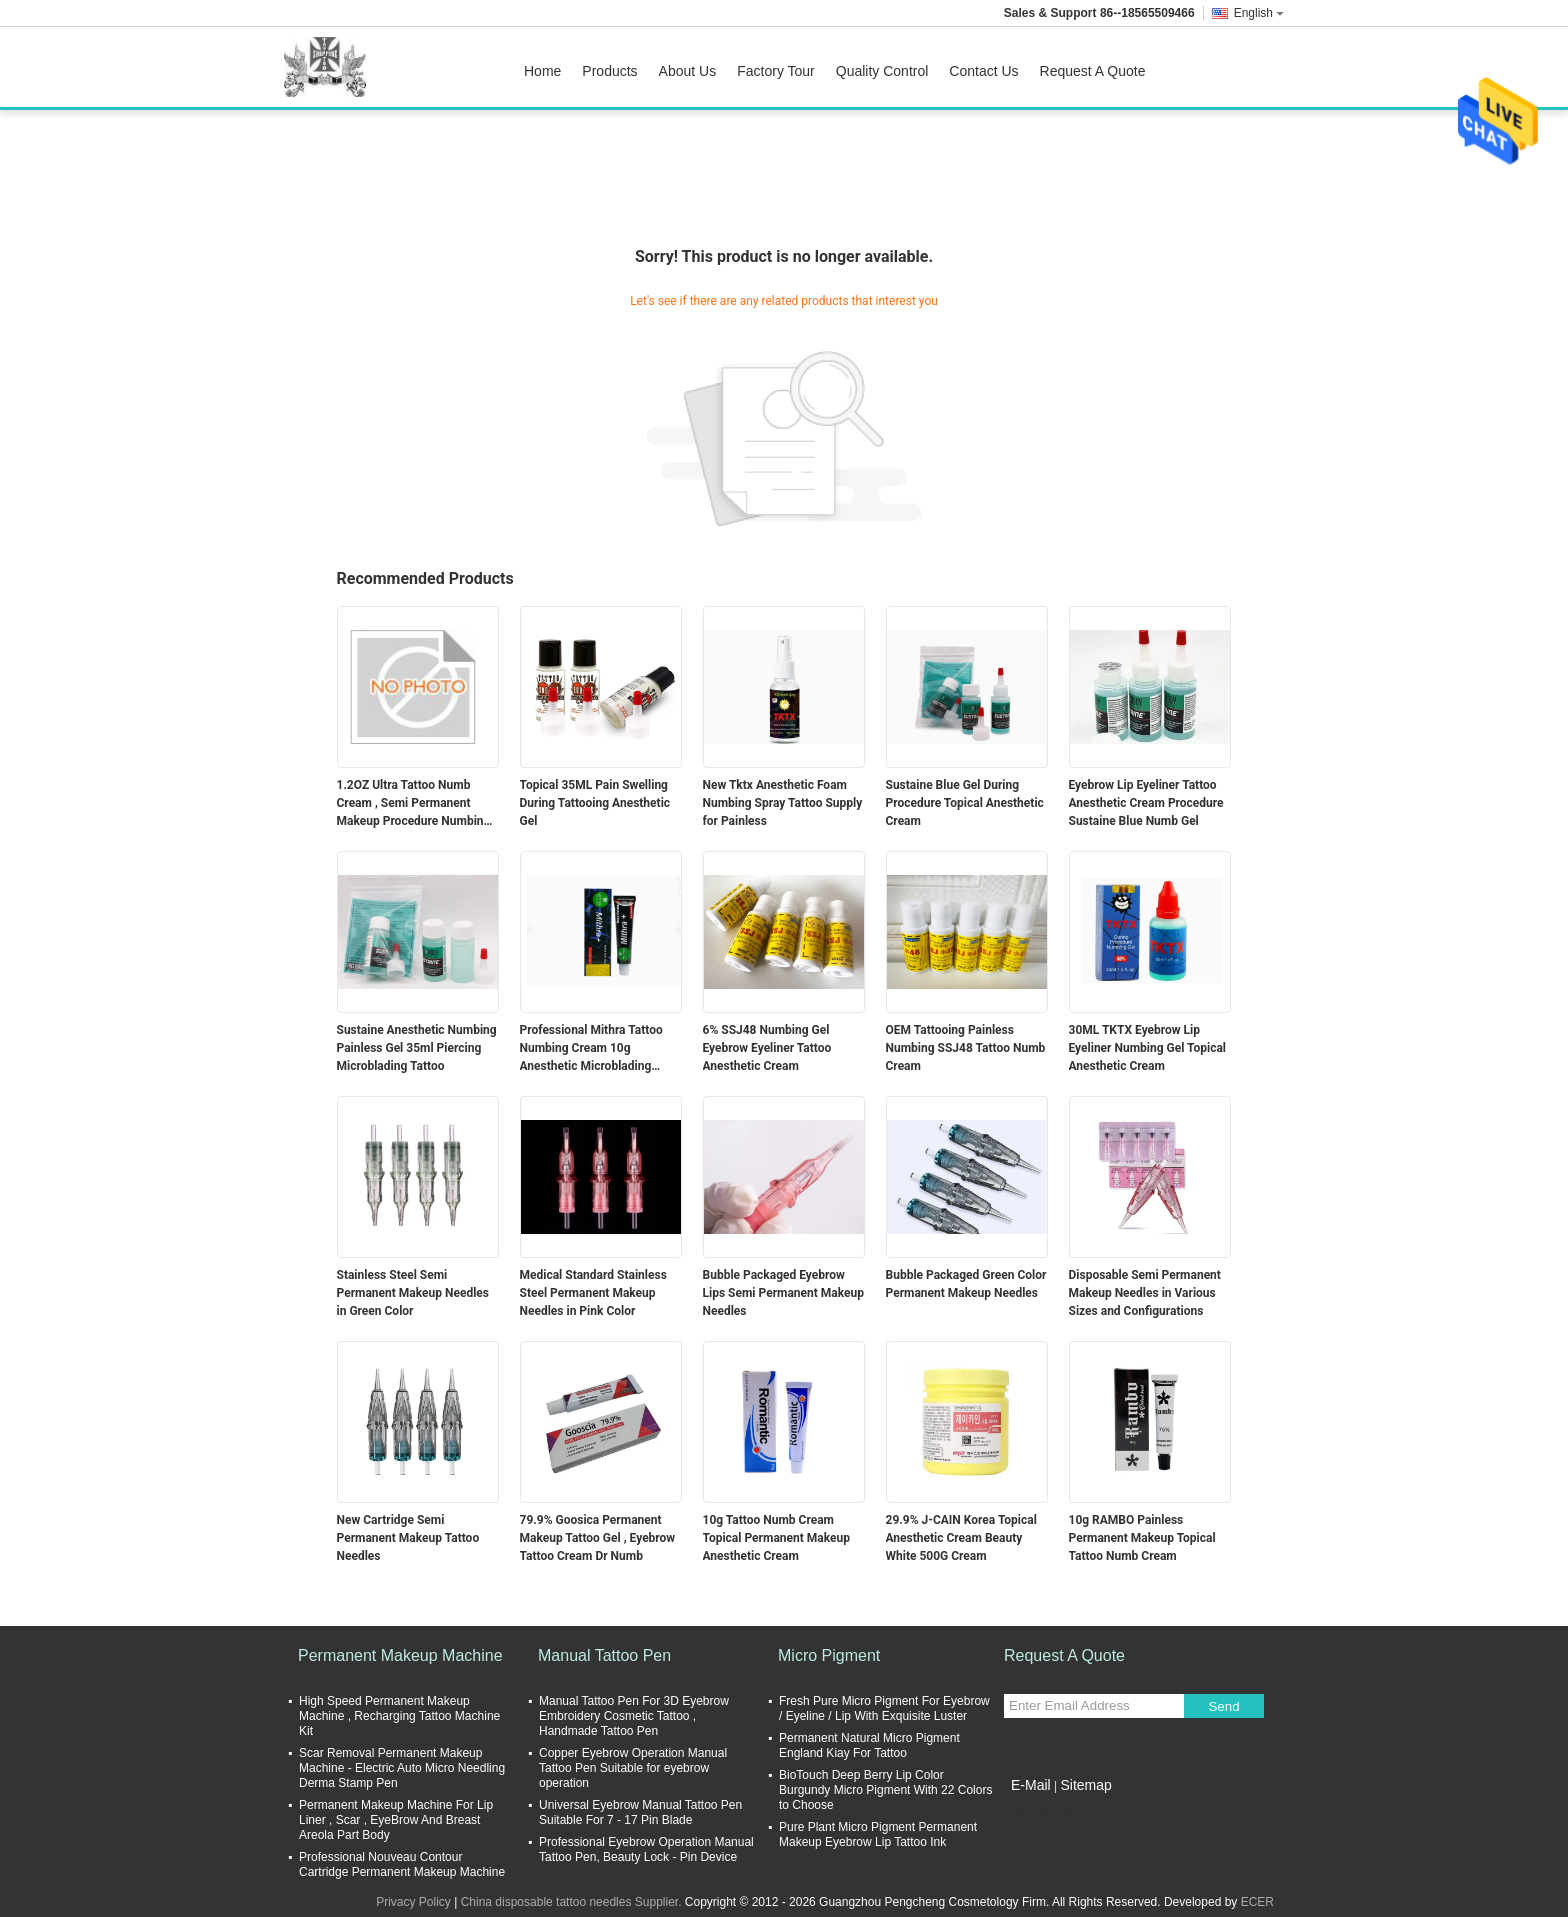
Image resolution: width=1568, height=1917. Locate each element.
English (1259, 13)
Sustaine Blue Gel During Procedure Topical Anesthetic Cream (965, 803)
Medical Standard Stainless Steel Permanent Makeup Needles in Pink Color (593, 1293)
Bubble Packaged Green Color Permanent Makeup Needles (966, 1284)
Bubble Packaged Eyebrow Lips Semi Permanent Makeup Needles (783, 1293)
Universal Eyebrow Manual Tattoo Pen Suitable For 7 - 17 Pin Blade (640, 1812)
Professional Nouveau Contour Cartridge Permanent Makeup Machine (402, 1864)
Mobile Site (1039, 1810)
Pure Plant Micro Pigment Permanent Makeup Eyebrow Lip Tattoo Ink (878, 1834)
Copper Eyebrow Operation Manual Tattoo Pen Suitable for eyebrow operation (633, 1768)
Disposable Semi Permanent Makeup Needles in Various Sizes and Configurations (1145, 1293)
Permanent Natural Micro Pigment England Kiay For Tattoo (869, 1745)
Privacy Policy (413, 1902)
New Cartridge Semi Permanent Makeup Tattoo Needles (408, 1538)
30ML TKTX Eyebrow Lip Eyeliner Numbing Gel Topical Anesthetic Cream (1148, 1048)
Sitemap (1085, 1785)
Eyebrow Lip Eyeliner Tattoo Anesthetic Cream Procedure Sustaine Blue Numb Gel (1146, 803)
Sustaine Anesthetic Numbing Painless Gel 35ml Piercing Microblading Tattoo (417, 1048)
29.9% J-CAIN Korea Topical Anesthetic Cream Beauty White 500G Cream (961, 1538)
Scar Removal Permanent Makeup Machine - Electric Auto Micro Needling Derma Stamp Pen (402, 1768)
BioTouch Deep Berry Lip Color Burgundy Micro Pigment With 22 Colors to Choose (885, 1790)
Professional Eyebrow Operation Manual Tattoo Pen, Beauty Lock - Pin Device (646, 1849)
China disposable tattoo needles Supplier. (573, 1902)
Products (609, 71)
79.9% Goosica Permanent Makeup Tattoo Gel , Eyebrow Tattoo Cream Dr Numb (598, 1538)
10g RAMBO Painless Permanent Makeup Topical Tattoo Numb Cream (1142, 1538)
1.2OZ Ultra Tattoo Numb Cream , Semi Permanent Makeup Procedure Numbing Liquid (414, 804)
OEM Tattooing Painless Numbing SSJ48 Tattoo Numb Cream (966, 1048)
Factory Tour (776, 71)
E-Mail (1031, 1785)
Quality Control (882, 71)
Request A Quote (1093, 71)
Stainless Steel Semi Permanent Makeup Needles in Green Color (413, 1293)
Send (1223, 1706)
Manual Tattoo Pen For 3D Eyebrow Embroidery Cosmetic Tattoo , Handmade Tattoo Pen (634, 1716)
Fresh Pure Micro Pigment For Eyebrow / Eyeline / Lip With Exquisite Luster (884, 1708)
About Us (688, 71)
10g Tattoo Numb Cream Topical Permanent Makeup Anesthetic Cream (776, 1538)
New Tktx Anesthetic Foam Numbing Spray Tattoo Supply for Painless (783, 803)
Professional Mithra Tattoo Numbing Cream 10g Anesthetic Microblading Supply (591, 1049)
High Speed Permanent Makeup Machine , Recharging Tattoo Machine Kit (399, 1716)
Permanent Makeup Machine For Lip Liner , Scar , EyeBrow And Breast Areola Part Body (396, 1820)
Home (542, 71)
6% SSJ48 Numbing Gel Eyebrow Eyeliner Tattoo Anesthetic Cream (767, 1048)
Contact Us (983, 71)
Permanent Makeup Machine (400, 1655)
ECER (1257, 1902)
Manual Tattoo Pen (604, 1655)
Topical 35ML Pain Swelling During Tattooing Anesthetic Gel (595, 803)
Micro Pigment (829, 1655)
